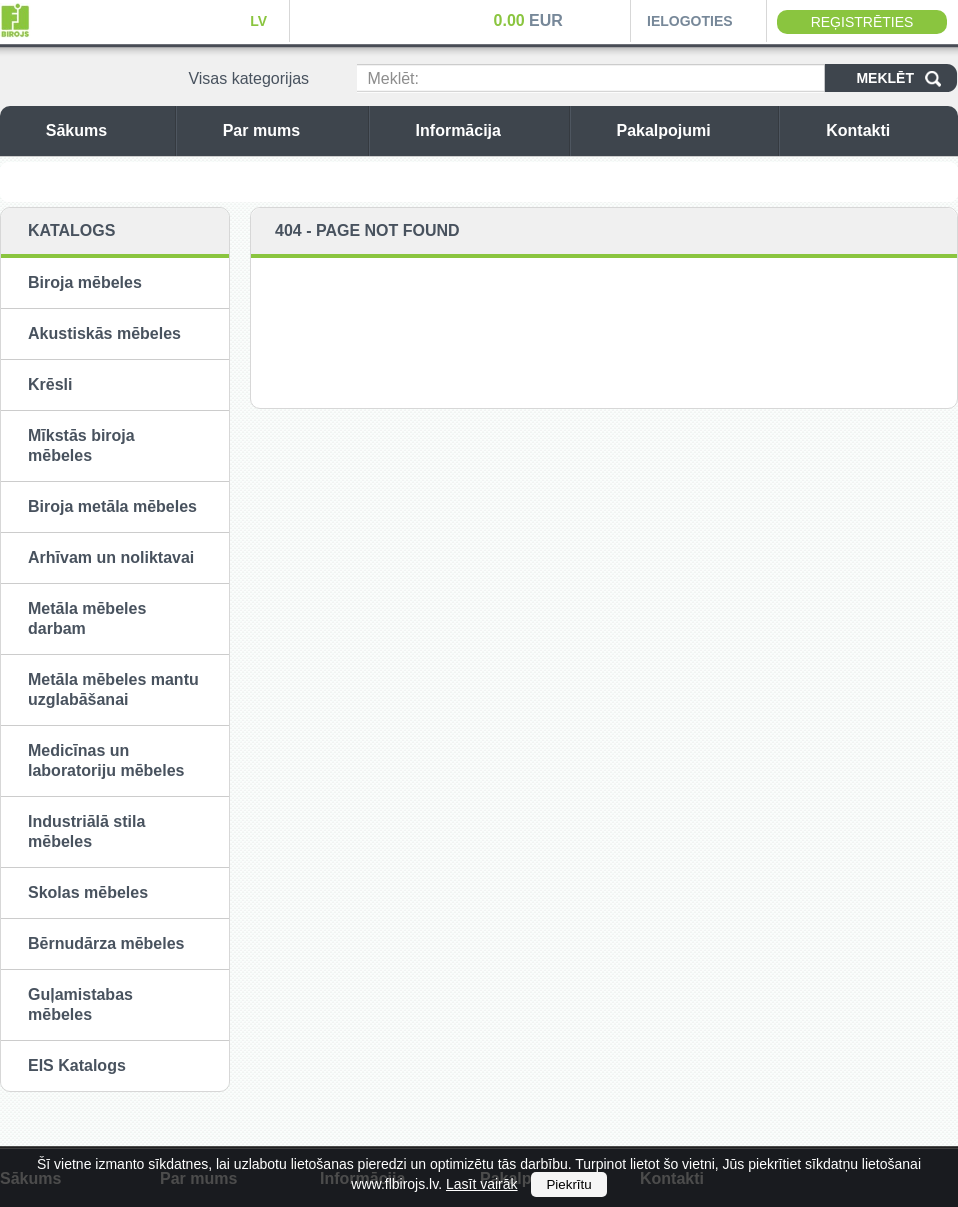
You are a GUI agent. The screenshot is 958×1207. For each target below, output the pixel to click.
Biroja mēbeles (85, 282)
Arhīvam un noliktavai (111, 557)
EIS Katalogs (77, 1065)
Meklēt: (393, 78)
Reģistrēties (862, 22)
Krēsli (50, 384)
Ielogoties (690, 21)
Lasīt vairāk (482, 1184)
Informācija (487, 130)
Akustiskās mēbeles (104, 333)
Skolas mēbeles (88, 892)
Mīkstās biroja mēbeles (81, 445)
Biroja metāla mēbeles (112, 506)
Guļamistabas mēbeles (80, 1004)
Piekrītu (568, 1184)
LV (258, 21)
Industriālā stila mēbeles (86, 831)
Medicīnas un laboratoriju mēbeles (106, 760)
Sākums (105, 130)
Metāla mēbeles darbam (87, 618)
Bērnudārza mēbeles (106, 943)
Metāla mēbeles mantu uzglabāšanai (113, 689)
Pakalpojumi (692, 130)
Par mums (290, 130)
